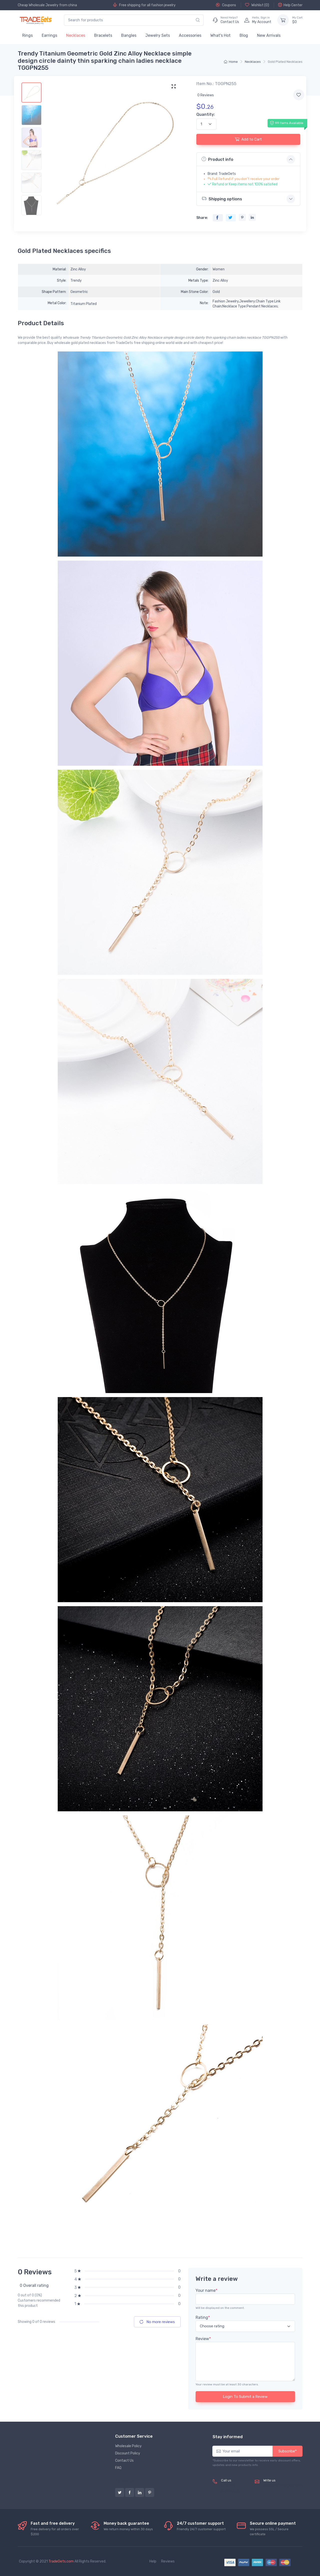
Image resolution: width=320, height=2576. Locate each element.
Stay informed (228, 2436)
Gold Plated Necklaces (285, 62)
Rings (27, 35)
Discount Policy (127, 2453)
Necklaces (75, 35)
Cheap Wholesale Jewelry (38, 5)
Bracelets (103, 35)
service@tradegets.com (283, 2486)
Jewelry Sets (157, 35)
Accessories (190, 35)
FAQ (118, 2468)
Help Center (290, 5)
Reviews (168, 2561)
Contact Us (124, 2460)
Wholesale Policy (128, 2446)
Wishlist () (257, 5)
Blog (244, 35)
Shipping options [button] (222, 198)
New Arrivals (269, 35)
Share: (202, 218)
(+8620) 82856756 (230, 2488)
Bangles (128, 35)
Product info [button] (217, 159)
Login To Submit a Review (245, 2396)
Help (152, 2561)
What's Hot (220, 35)
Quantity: (205, 114)
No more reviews (157, 2322)
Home (231, 62)
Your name (206, 2290)
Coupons (226, 5)
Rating (203, 2317)
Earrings (49, 35)
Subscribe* (287, 2451)
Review (203, 2338)
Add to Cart (248, 139)
